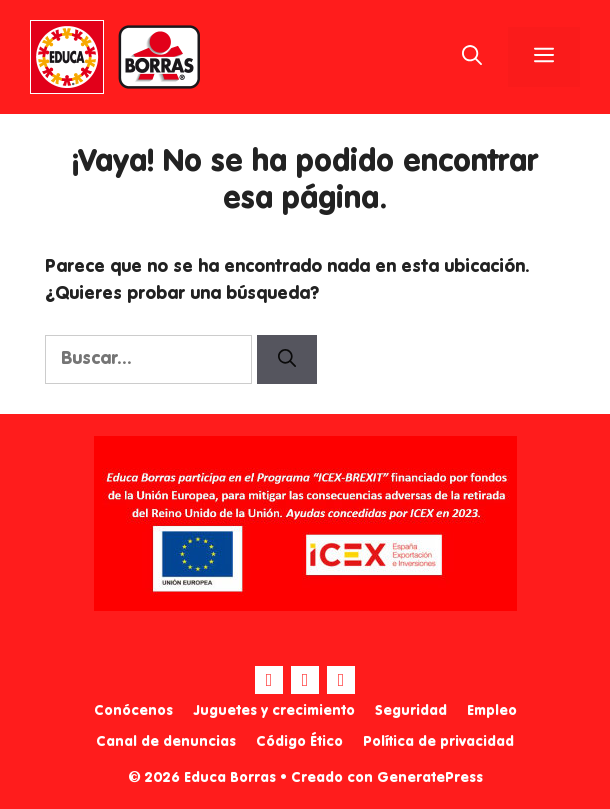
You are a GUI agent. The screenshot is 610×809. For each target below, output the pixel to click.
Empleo (492, 711)
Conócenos (133, 711)
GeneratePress (430, 778)
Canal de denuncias (166, 742)
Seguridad (411, 711)
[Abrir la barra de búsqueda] (472, 57)
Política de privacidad (438, 742)
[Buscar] (287, 359)
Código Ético (299, 742)
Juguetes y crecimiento (274, 711)
